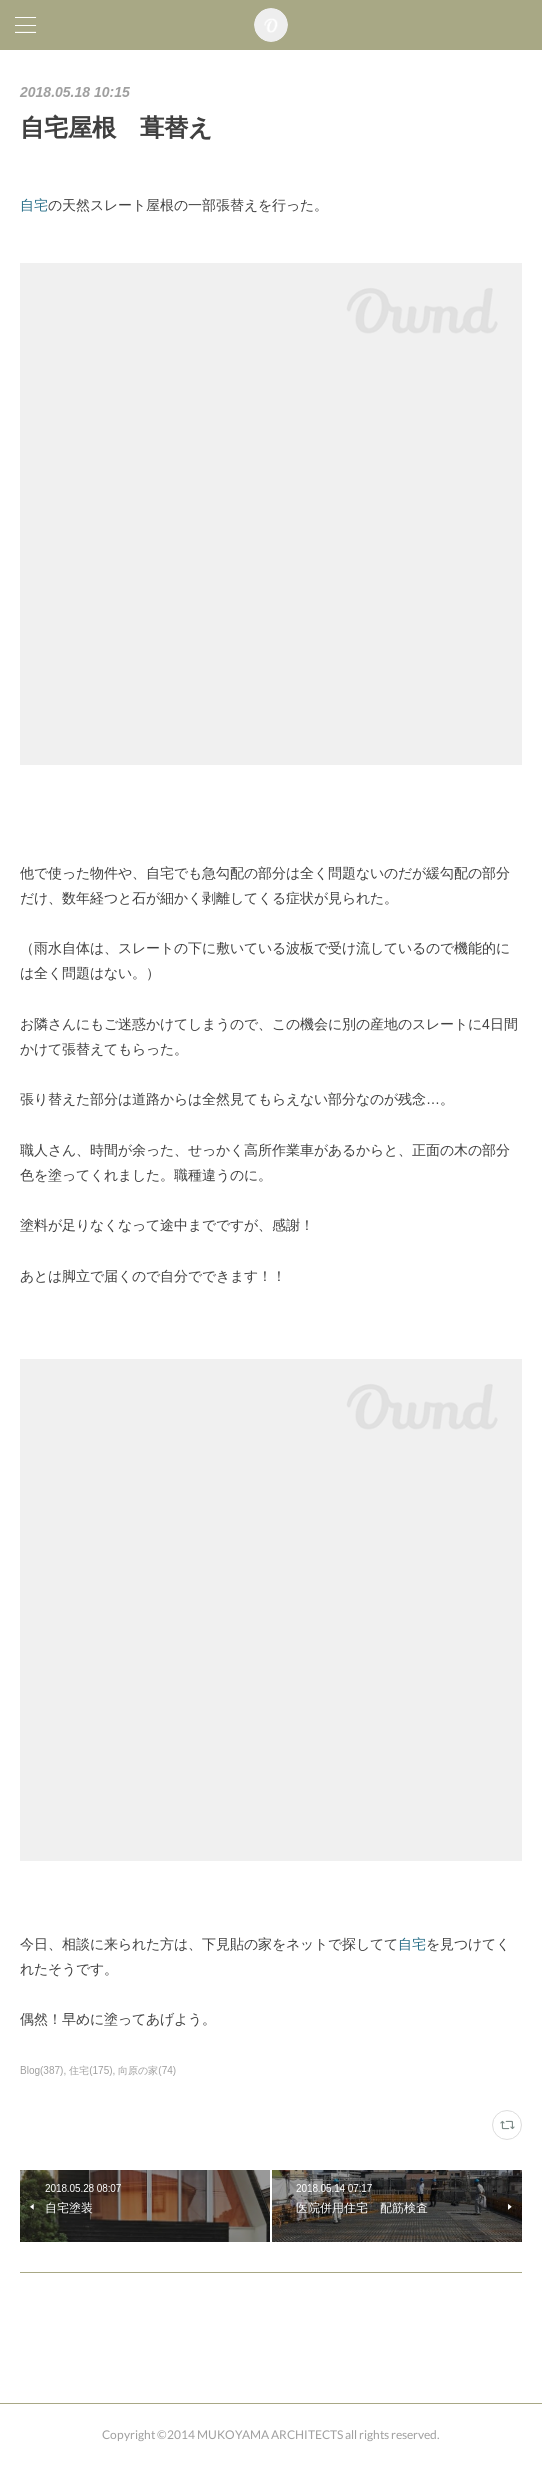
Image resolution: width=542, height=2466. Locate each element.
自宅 (34, 205)
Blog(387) (41, 2070)
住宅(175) (90, 2070)
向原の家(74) (147, 2070)
